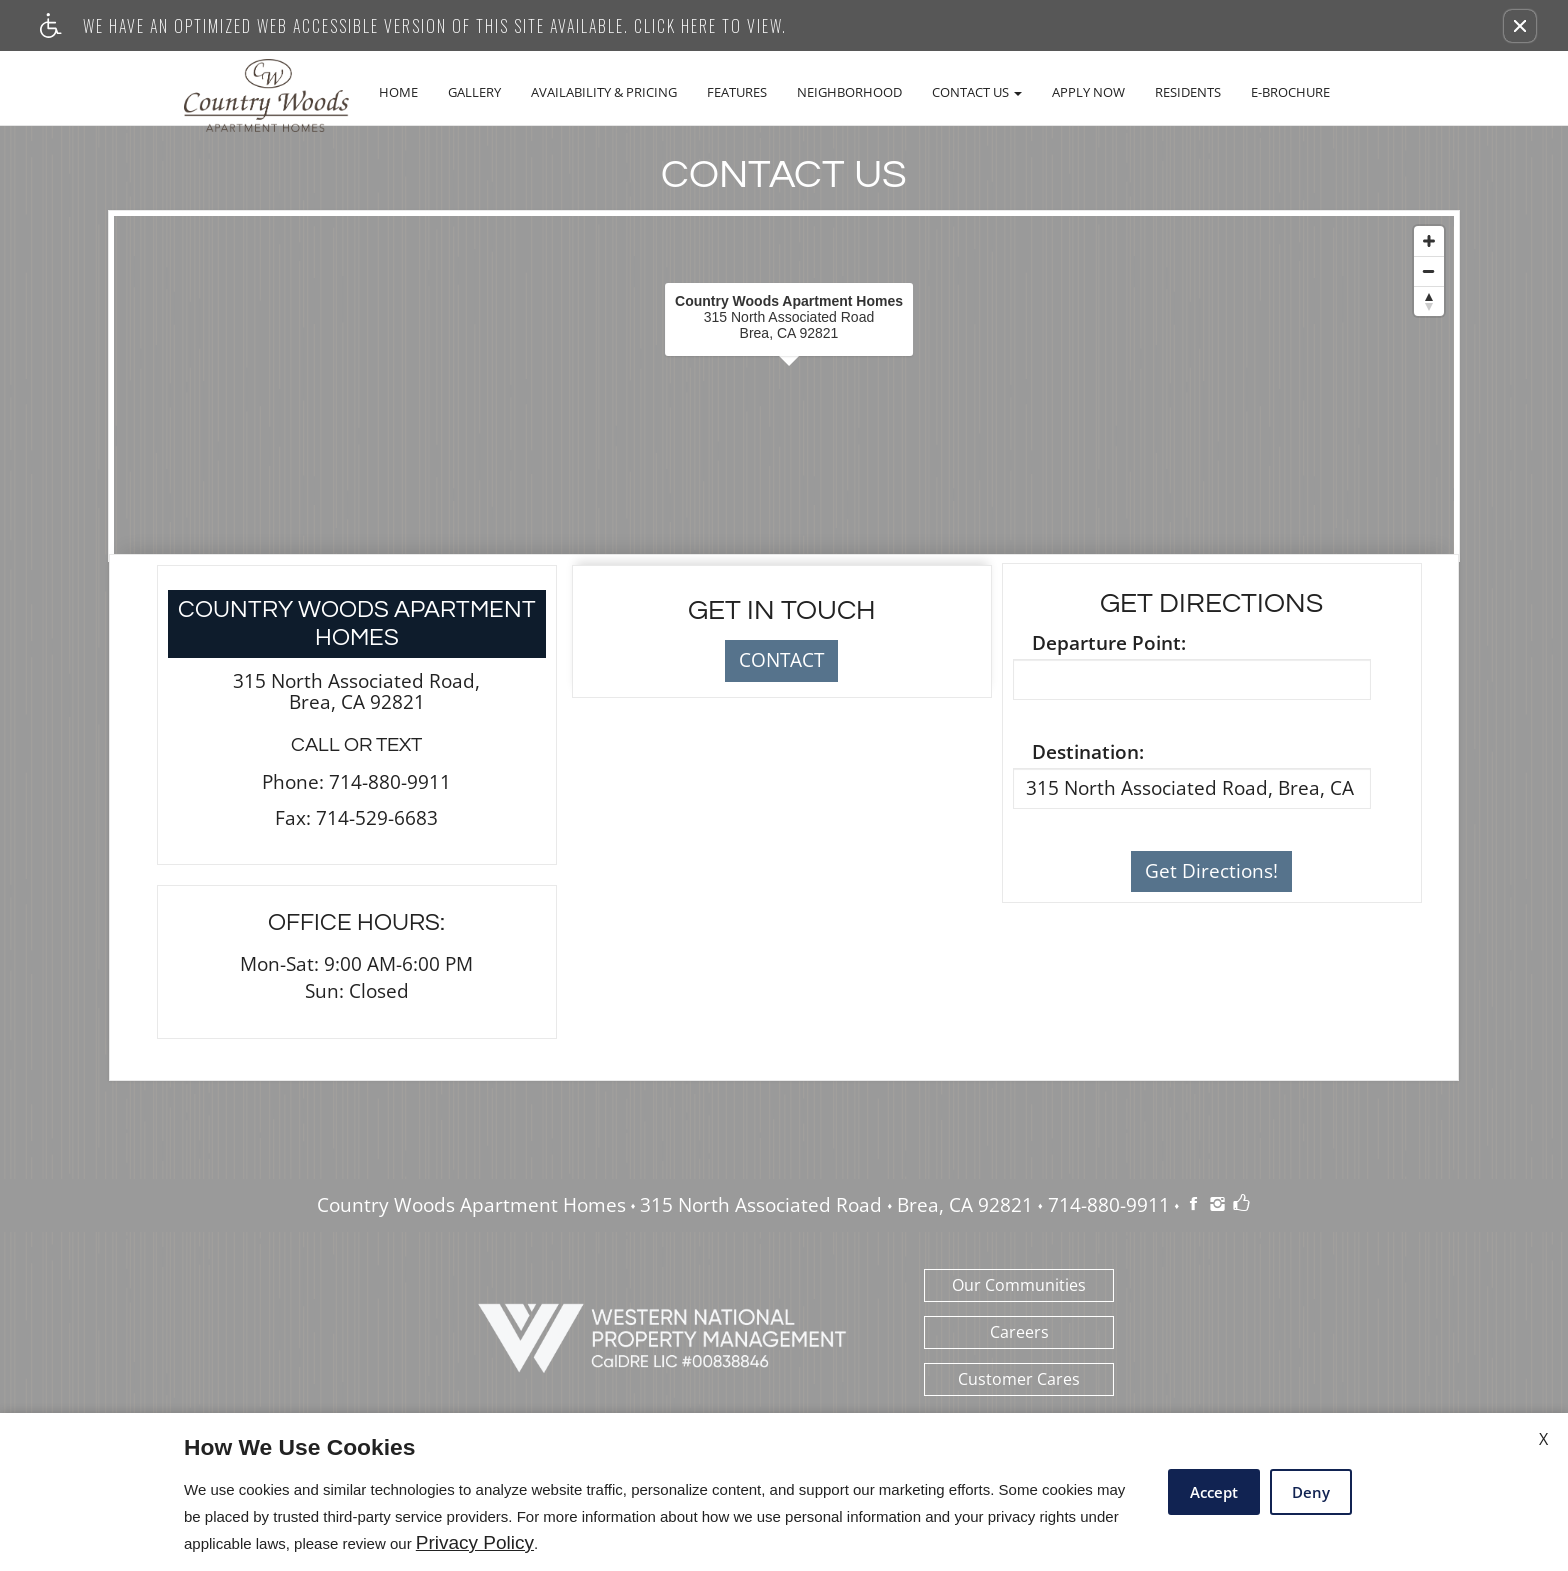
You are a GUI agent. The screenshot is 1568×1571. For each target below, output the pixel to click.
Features (737, 92)
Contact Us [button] (977, 92)
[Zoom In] (1429, 241)
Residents (1188, 92)
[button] (1520, 26)
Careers (1019, 1332)
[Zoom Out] (1429, 271)
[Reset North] (1429, 301)
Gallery (474, 92)
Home (398, 92)
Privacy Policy (475, 1543)
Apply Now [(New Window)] (1088, 92)
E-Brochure (1290, 92)
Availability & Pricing (604, 92)
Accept (1214, 1492)
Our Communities (1019, 1285)
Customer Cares (1019, 1379)
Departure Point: (1109, 643)
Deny (1311, 1492)
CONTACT (781, 660)
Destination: (1088, 752)
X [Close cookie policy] (1543, 1439)
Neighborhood (849, 92)
